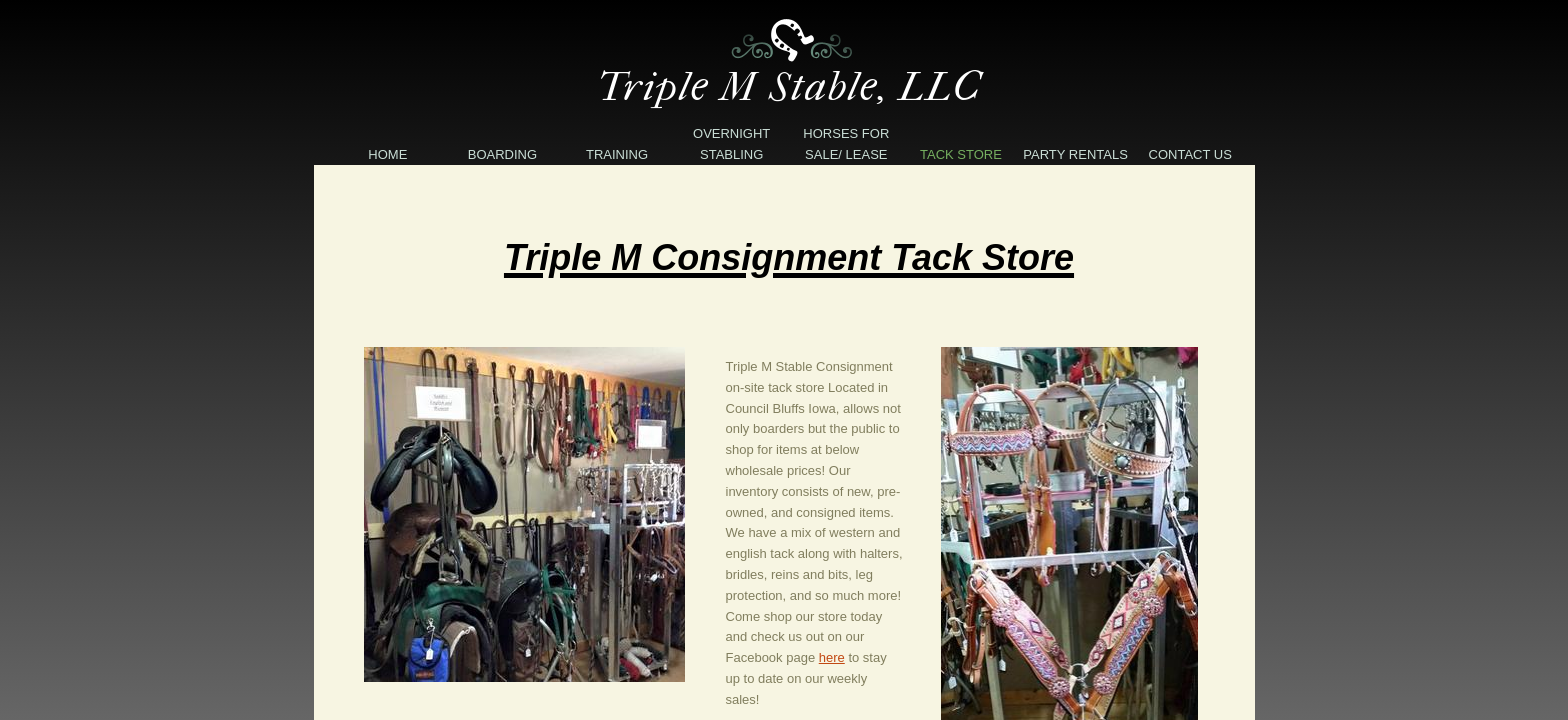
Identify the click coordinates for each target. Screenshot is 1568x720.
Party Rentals (1075, 154)
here (832, 657)
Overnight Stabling (731, 144)
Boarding (502, 154)
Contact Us (1190, 154)
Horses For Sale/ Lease (846, 144)
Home (387, 154)
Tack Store (961, 154)
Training (617, 154)
